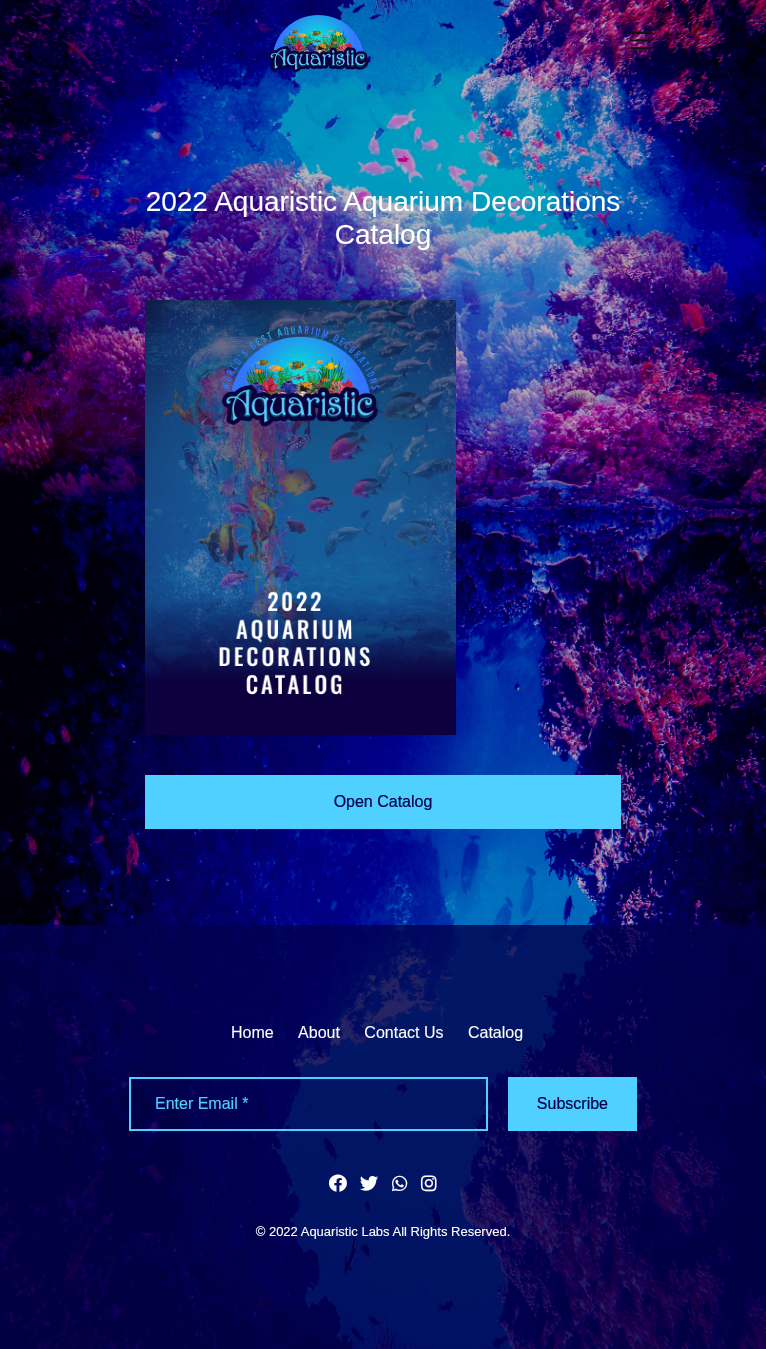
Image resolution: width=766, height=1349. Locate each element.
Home (252, 1032)
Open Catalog (383, 801)
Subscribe (572, 1103)
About (319, 1032)
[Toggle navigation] (641, 40)
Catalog (495, 1032)
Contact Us (403, 1032)
